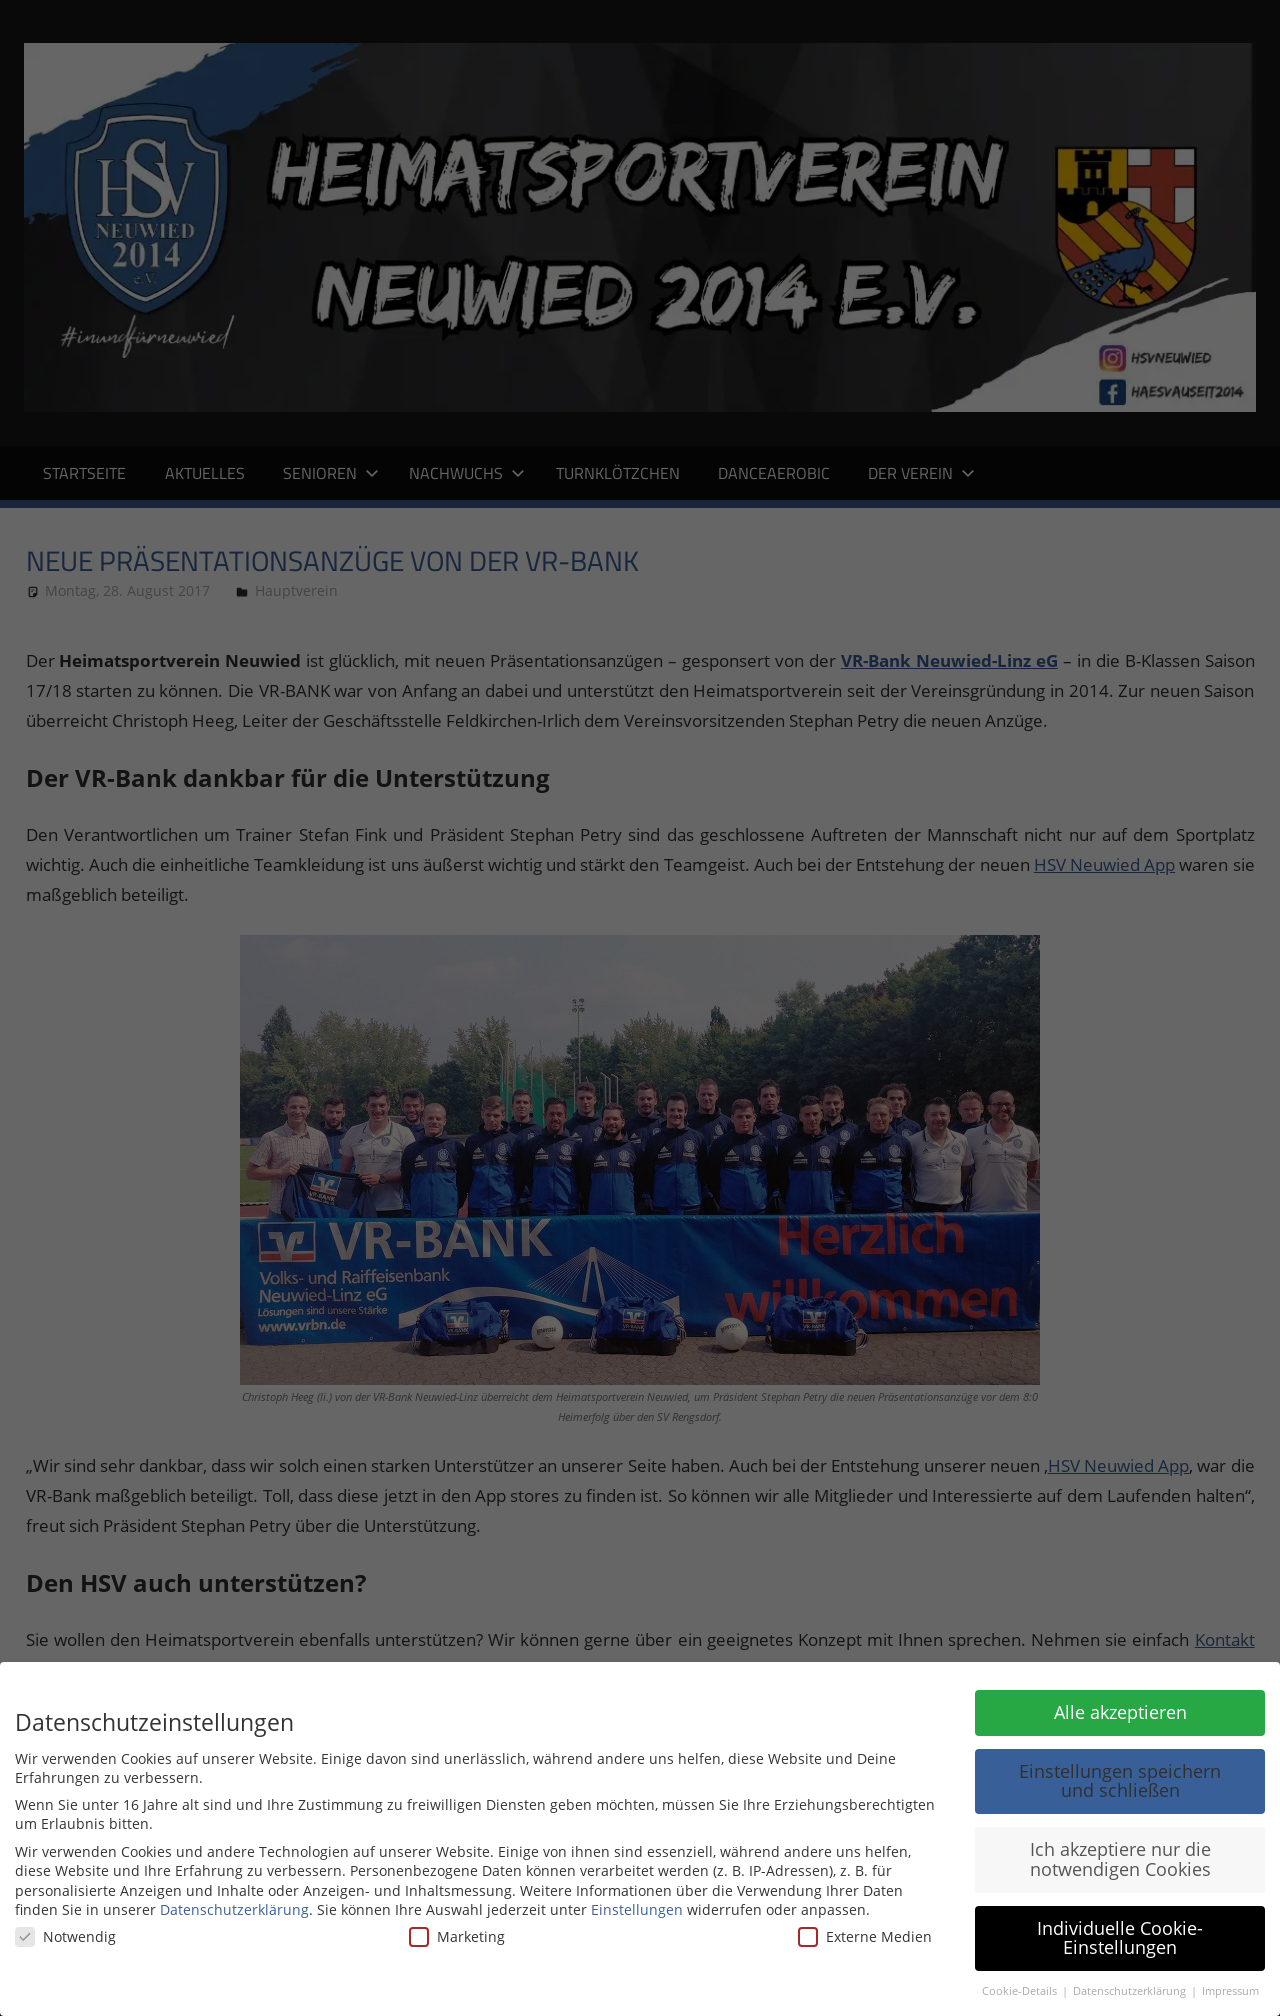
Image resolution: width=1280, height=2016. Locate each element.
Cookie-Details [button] (1021, 1991)
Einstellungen (637, 1909)
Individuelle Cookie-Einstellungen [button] (1120, 1938)
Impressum (1230, 1991)
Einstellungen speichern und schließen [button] (1120, 1781)
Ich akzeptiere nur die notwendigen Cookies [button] (1120, 1859)
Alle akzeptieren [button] (1120, 1712)
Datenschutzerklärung (234, 1909)
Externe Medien (865, 1936)
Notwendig (65, 1936)
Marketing (457, 1936)
